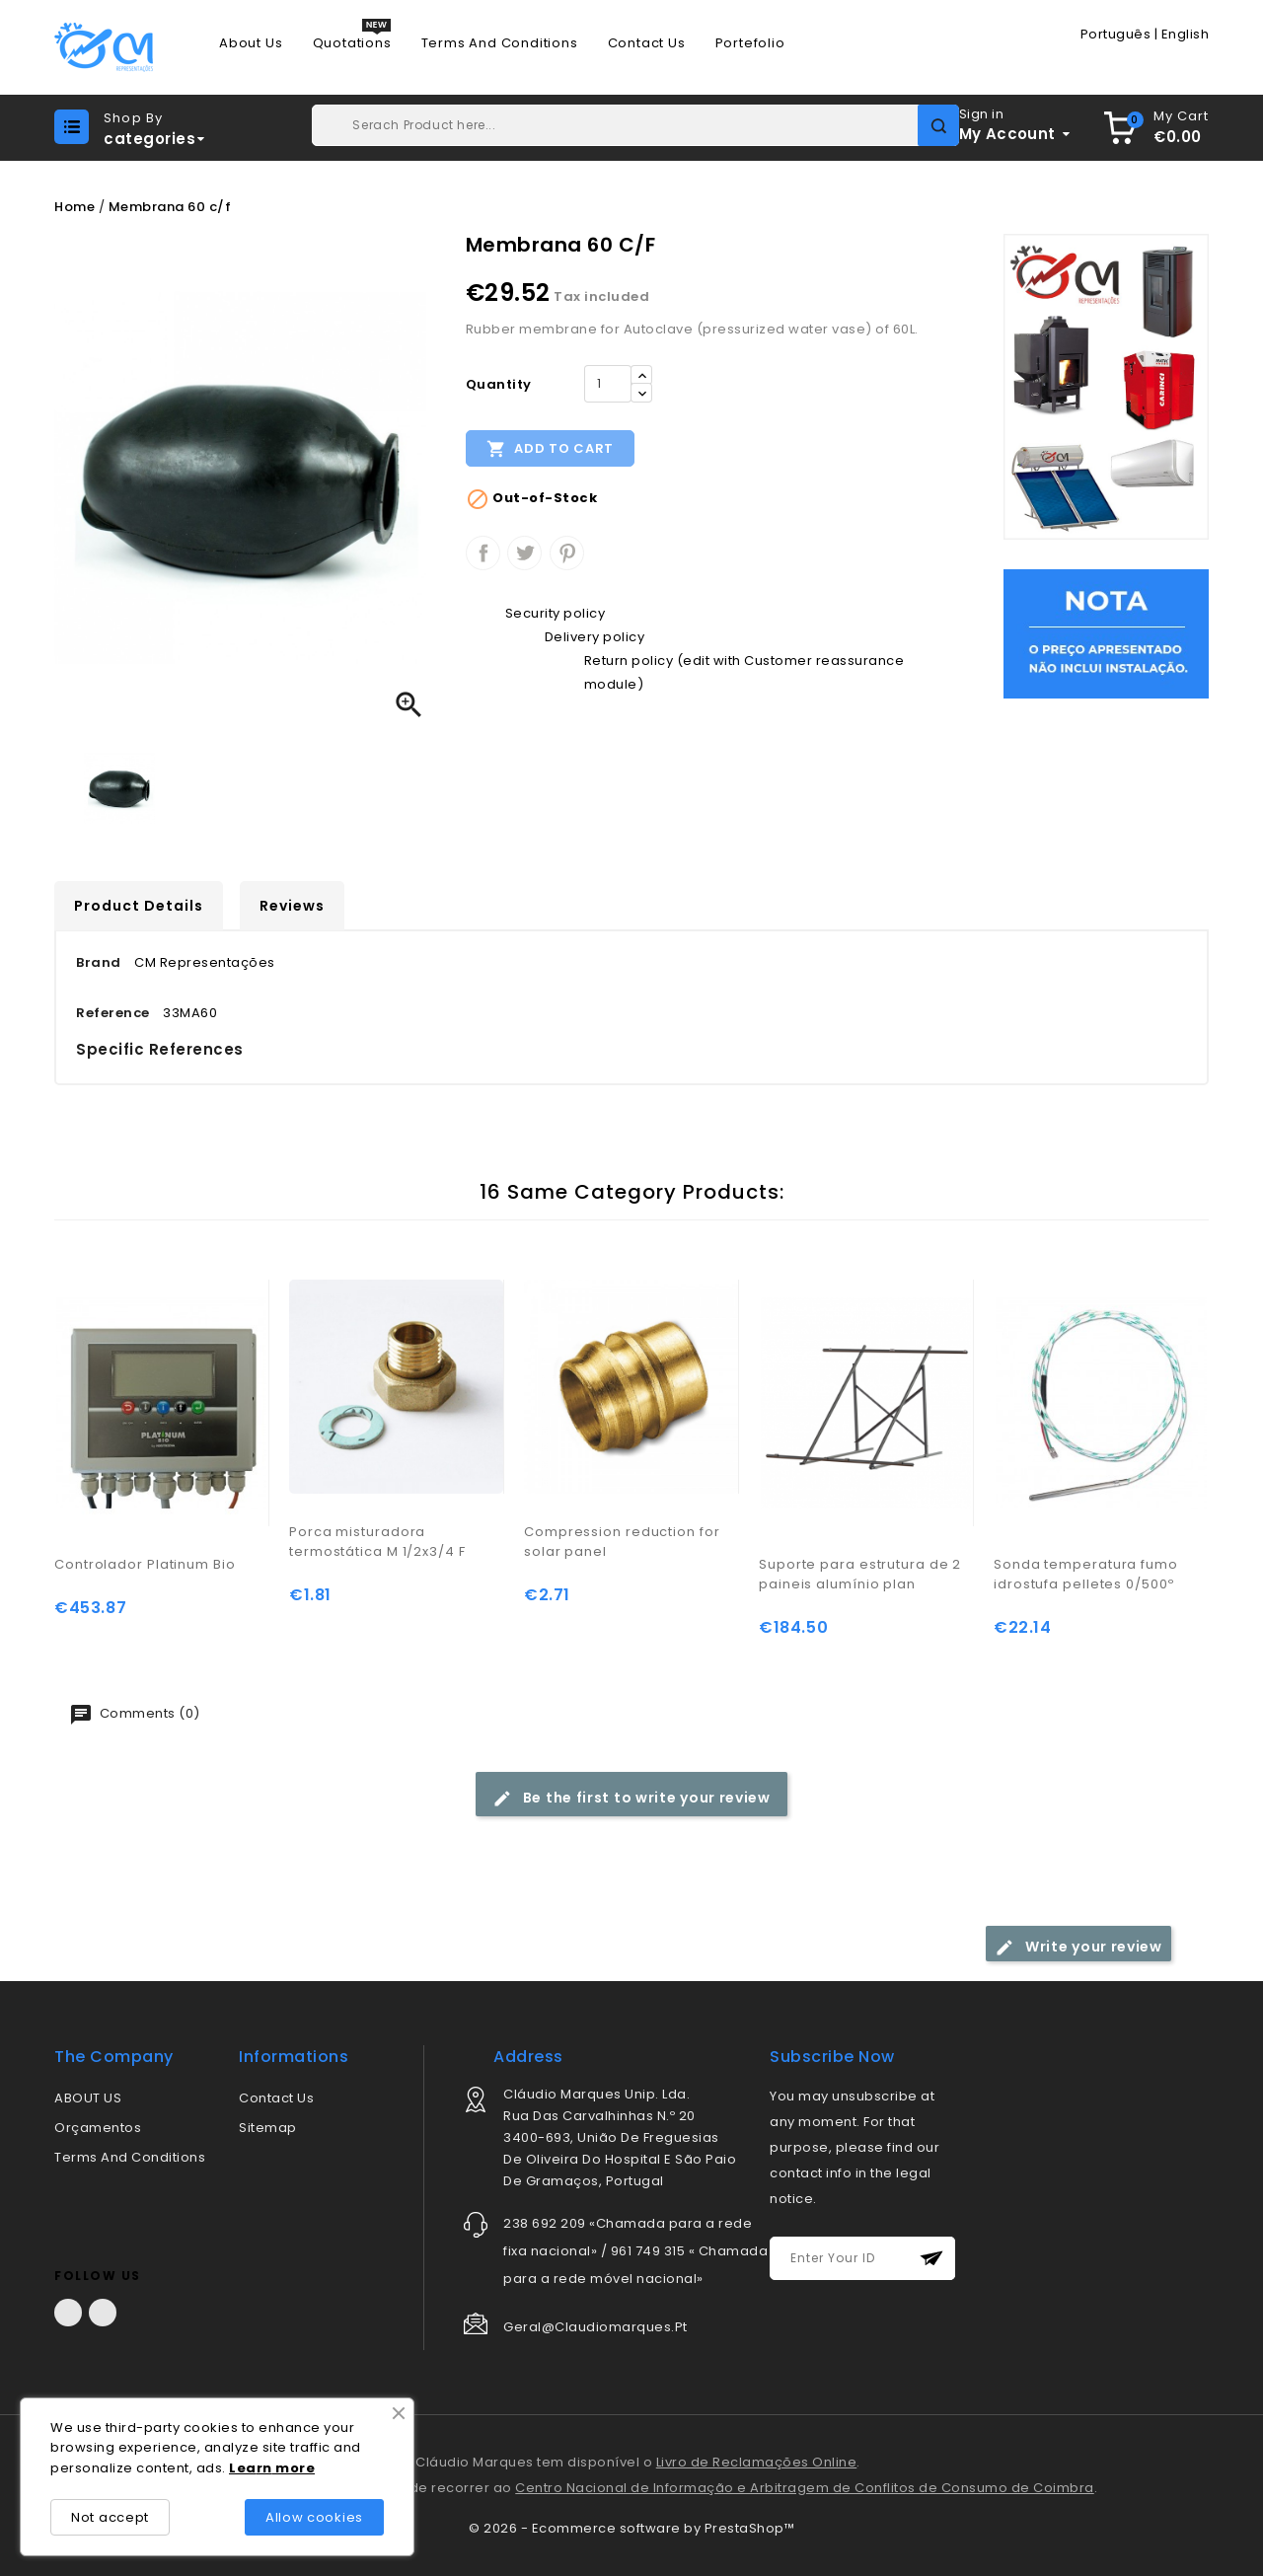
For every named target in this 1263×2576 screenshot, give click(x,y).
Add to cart (550, 448)
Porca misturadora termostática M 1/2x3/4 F (377, 1541)
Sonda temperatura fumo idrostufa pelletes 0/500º (1086, 1574)
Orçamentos (97, 2127)
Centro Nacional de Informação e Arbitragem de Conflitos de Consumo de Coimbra (804, 2487)
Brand (98, 962)
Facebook (68, 2312)
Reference (113, 1012)
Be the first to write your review (631, 1798)
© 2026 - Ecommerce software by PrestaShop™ (631, 2528)
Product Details (138, 906)
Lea (243, 2468)
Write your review (1078, 1947)
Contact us (647, 43)
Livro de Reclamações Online (756, 2462)
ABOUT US (87, 2098)
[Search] (635, 125)
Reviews (292, 906)
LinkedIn (102, 2312)
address (528, 2056)
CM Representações (204, 962)
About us (250, 43)
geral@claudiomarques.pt (595, 2327)
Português (1116, 34)
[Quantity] (608, 384)
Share (483, 553)
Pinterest (567, 553)
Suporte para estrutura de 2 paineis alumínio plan (860, 1574)
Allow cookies (314, 2517)
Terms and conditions (499, 43)
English (1185, 34)
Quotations (352, 43)
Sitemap (268, 2127)
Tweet (524, 553)
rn (264, 2468)
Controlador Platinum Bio (145, 1564)
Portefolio (750, 43)
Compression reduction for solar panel (622, 1541)
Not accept (110, 2517)
